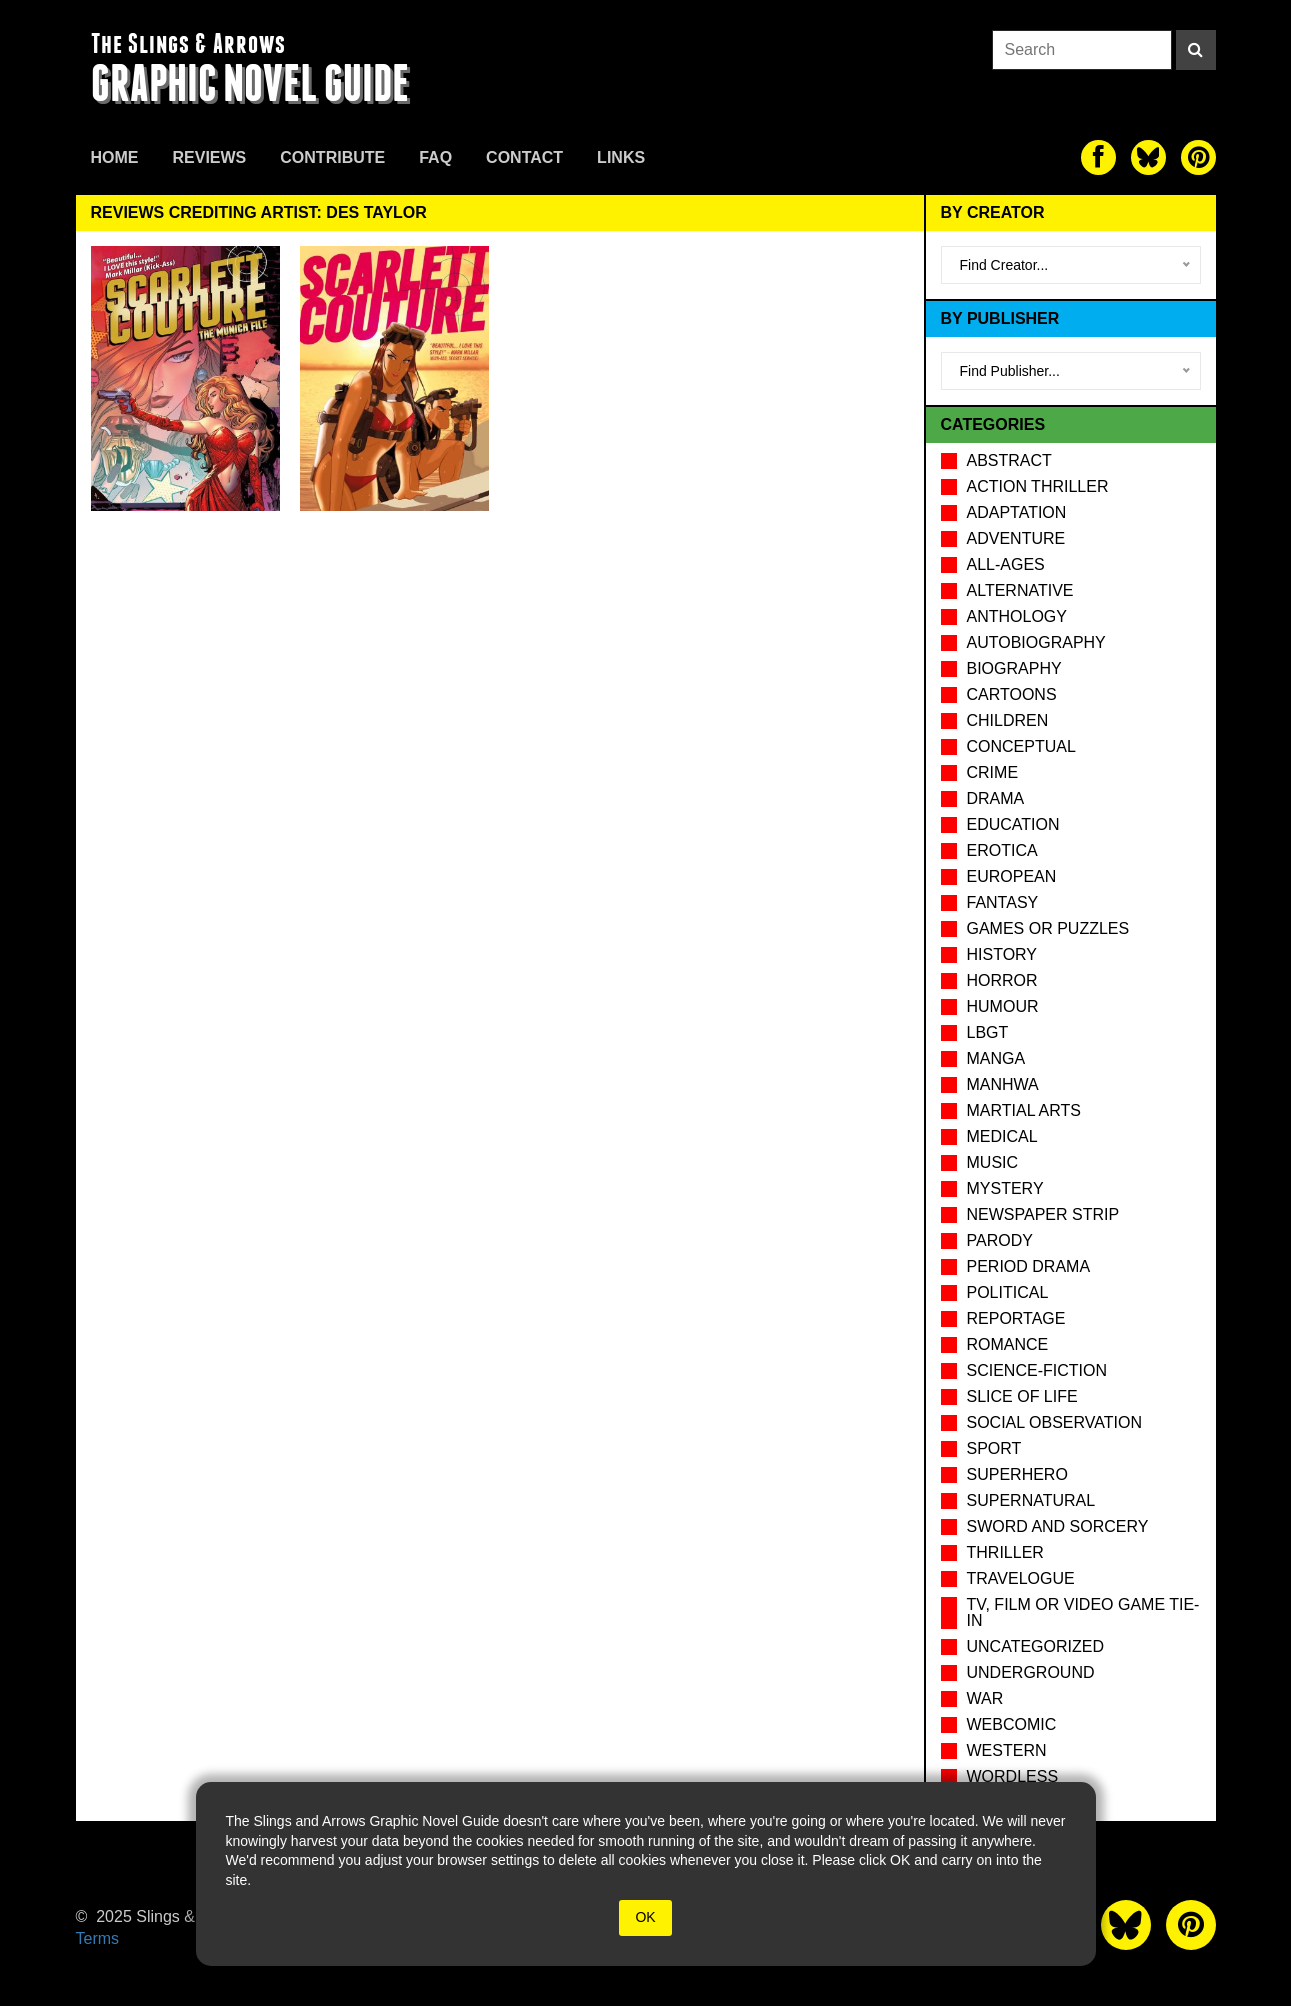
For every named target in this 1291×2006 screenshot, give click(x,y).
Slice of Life (1022, 1396)
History (1002, 954)
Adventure (1016, 538)
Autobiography (1036, 642)
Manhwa (1003, 1084)
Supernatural (1031, 1500)
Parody (1000, 1240)
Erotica (1002, 850)
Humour (1003, 1006)
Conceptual (1021, 746)
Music (993, 1162)
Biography (1014, 668)
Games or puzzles (1048, 928)
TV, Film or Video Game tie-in (1083, 1612)
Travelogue (1021, 1578)
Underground (1031, 1672)
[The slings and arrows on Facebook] (1098, 157)
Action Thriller (1038, 486)
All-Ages (1006, 564)
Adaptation (1017, 512)
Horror (1002, 980)
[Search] (1196, 50)
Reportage (1016, 1318)
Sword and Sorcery (1058, 1526)
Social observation (1054, 1422)
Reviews (210, 157)
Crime (993, 772)
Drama (996, 798)
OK (645, 1917)
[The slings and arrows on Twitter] (1148, 157)
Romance (1008, 1344)
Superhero (1017, 1474)
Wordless (1013, 1776)
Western (1007, 1750)
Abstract (1009, 460)
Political (1008, 1292)
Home (115, 157)
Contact (524, 157)
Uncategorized (1035, 1646)
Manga (996, 1058)
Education (1013, 824)
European (1012, 876)
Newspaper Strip (1043, 1214)
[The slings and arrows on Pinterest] (1198, 157)
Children (1008, 720)
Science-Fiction (1037, 1370)
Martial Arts (1024, 1110)
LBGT (988, 1032)
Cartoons (1012, 694)
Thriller (1005, 1552)
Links (621, 157)
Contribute (332, 157)
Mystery (1005, 1188)
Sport (994, 1448)
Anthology (1017, 616)
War (985, 1698)
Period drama (1029, 1266)
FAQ (435, 157)
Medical (1002, 1136)
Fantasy (1003, 902)
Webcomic (1012, 1724)
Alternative (1020, 590)
